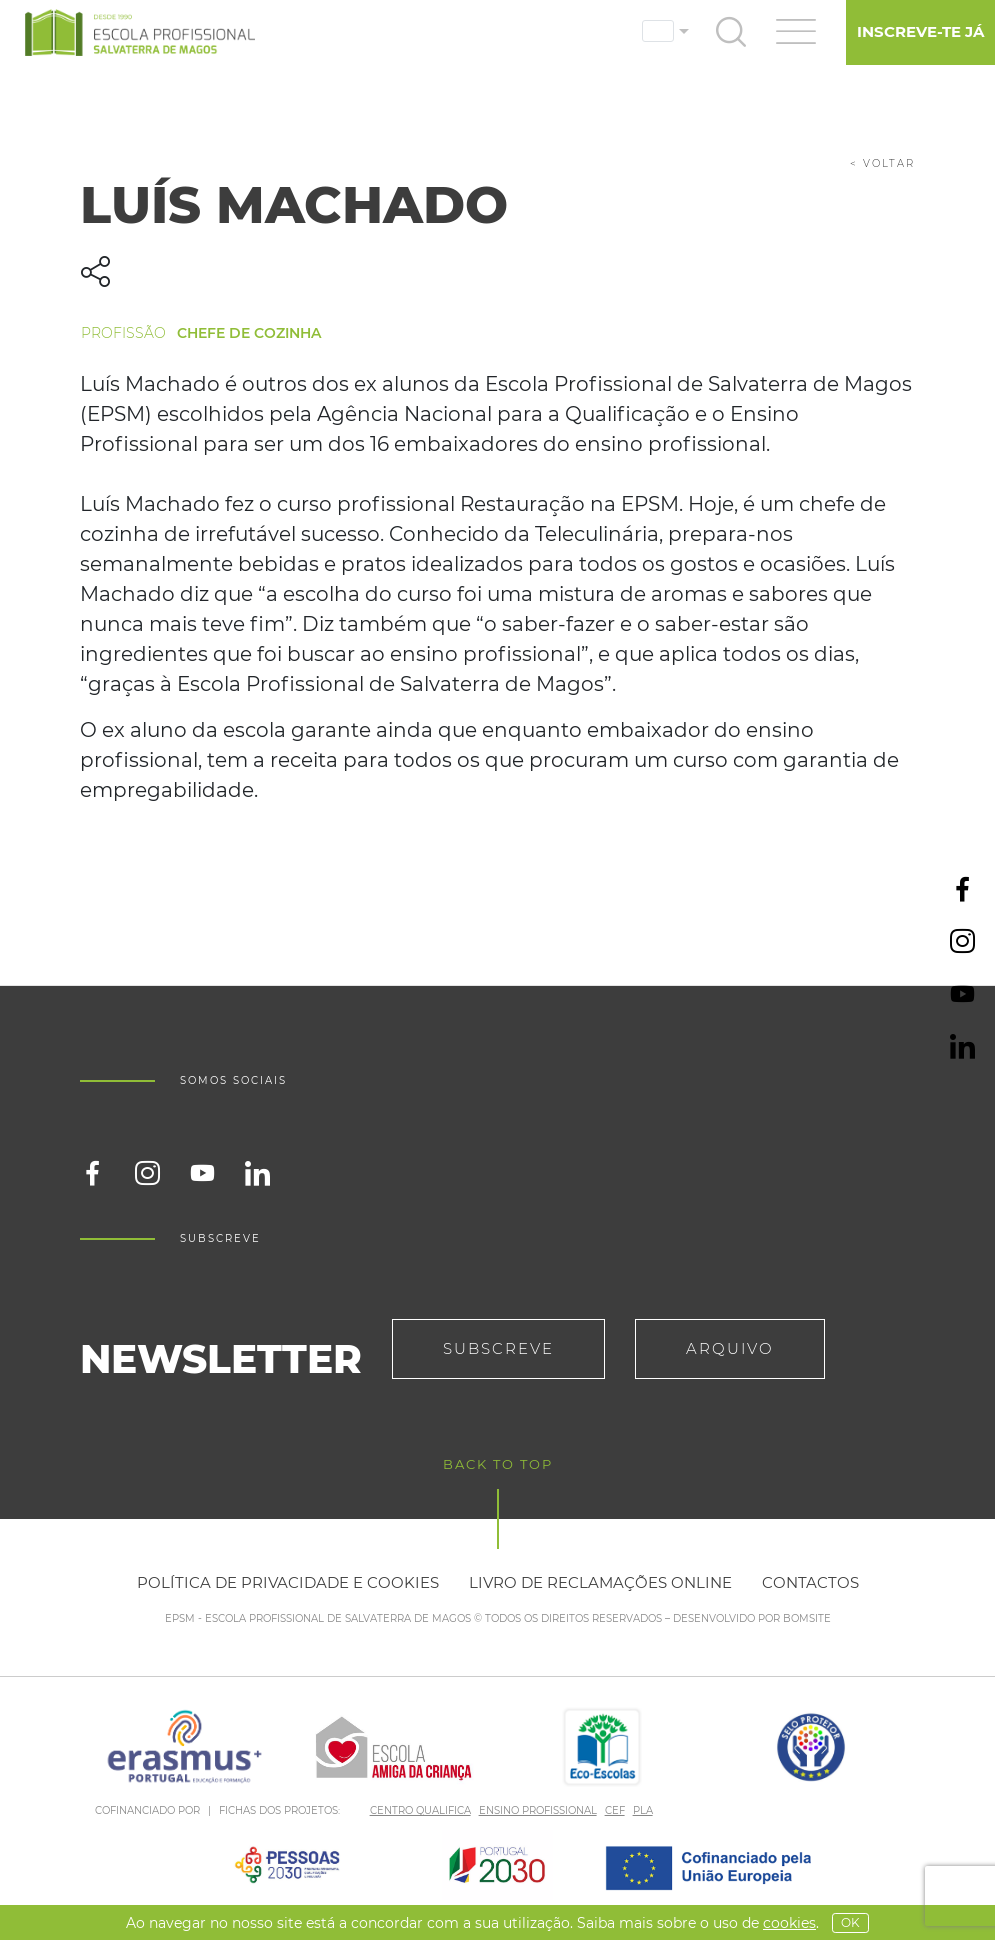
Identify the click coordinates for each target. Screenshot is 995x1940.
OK (850, 1922)
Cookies (789, 1923)
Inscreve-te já (920, 31)
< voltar (882, 163)
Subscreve (498, 1348)
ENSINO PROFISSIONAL (538, 1810)
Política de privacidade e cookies (288, 1582)
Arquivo (730, 1348)
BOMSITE (807, 1618)
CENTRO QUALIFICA (420, 1810)
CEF (615, 1810)
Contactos (810, 1582)
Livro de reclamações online (600, 1582)
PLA (643, 1810)
